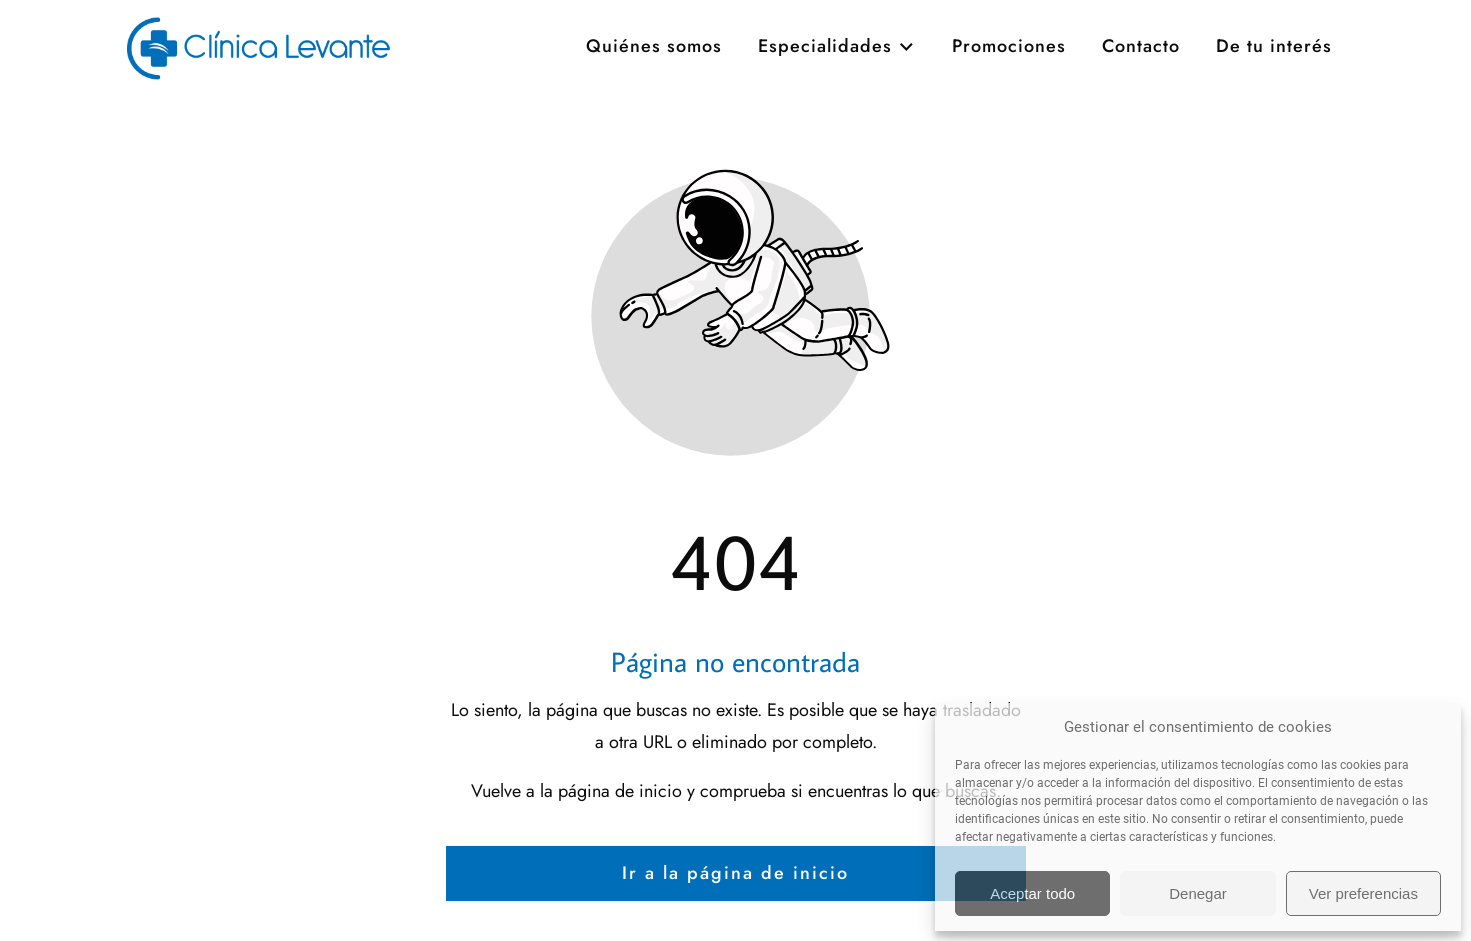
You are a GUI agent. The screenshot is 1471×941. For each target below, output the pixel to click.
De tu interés (1274, 97)
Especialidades (837, 97)
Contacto (1141, 97)
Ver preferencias (1363, 893)
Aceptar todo (1032, 893)
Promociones (1009, 97)
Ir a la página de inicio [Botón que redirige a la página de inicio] (735, 873)
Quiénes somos (654, 97)
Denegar (1198, 893)
